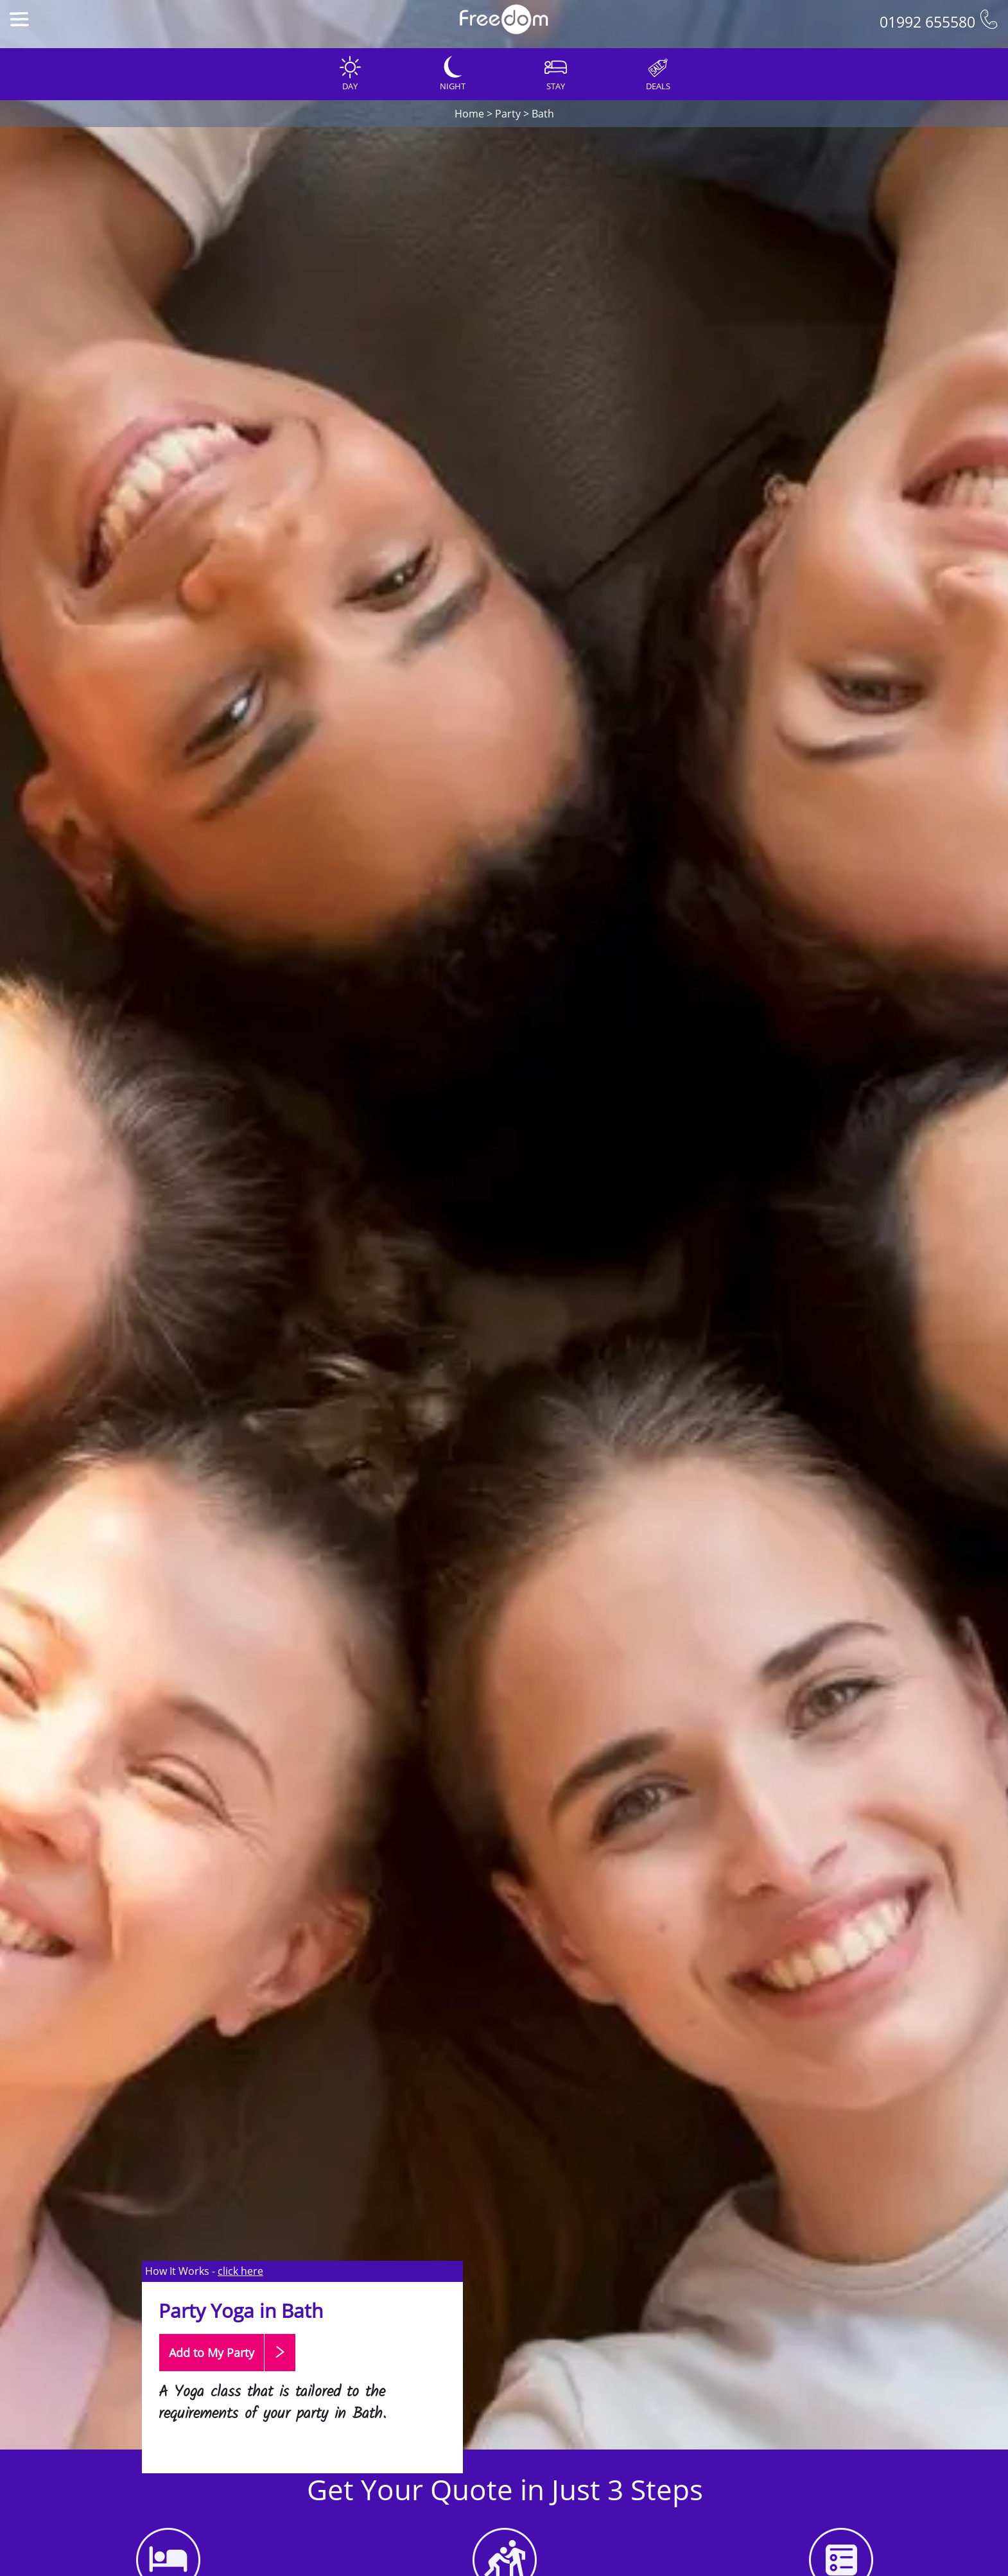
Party (508, 114)
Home (469, 114)
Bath (543, 114)
